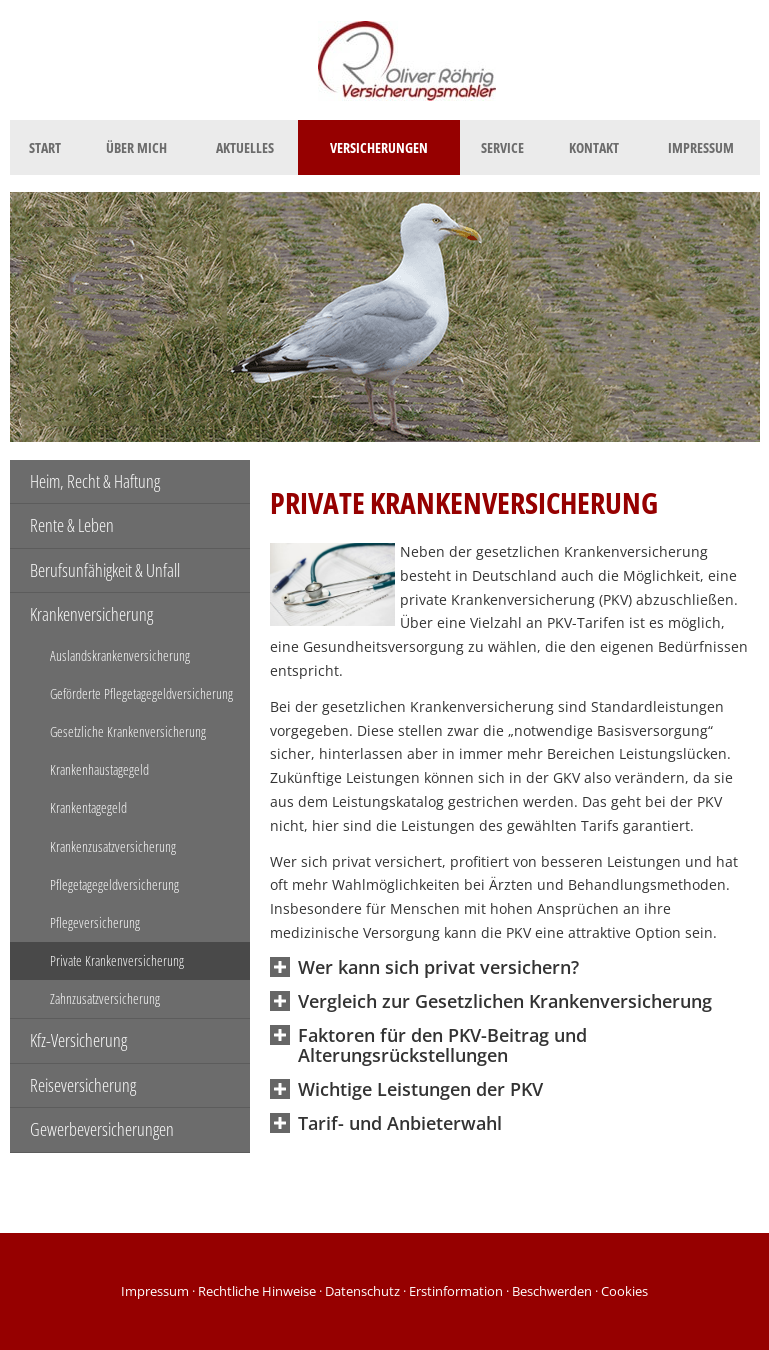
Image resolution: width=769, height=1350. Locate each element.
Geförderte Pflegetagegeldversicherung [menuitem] (141, 693)
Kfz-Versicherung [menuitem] (78, 1040)
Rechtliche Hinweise (257, 1291)
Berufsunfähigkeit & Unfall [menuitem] (105, 570)
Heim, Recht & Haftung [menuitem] (95, 481)
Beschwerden (552, 1291)
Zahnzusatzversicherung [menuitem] (105, 998)
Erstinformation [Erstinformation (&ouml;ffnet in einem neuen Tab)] (456, 1291)
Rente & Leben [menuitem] (72, 525)
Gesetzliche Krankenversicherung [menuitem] (128, 731)
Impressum (155, 1291)
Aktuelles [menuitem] (245, 147)
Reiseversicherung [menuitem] (83, 1085)
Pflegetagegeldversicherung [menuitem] (114, 884)
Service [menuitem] (502, 147)
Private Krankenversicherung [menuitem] (117, 960)
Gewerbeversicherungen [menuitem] (102, 1129)
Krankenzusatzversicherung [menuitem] (113, 846)
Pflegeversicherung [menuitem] (95, 922)
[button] (438, 968)
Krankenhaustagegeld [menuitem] (99, 769)
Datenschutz (362, 1291)
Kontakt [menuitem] (594, 147)
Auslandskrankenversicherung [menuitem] (120, 655)
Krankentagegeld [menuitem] (88, 807)
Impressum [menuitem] (701, 147)
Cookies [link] (624, 1291)
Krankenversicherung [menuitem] (91, 614)
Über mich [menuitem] (136, 147)
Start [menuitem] (45, 147)
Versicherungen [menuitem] (379, 147)
